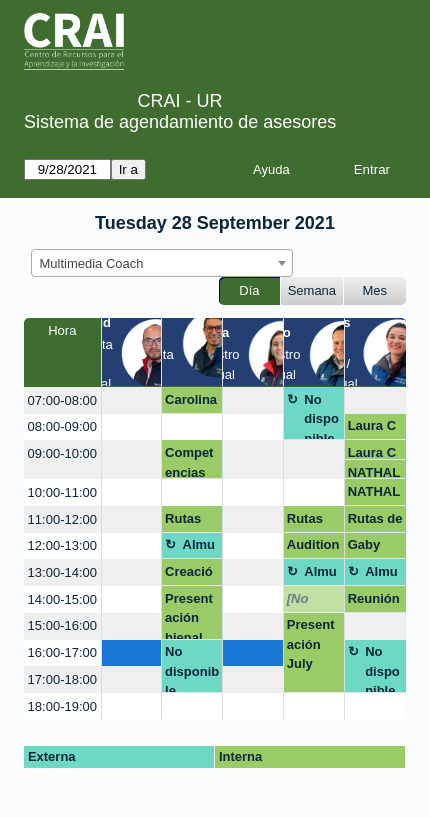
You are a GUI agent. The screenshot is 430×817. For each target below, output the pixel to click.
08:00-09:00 (62, 426)
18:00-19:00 (62, 706)
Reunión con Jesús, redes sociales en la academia (374, 602)
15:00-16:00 (62, 625)
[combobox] (162, 263)
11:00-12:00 (62, 519)
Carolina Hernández (191, 403)
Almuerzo (199, 548)
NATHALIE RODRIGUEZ (374, 472)
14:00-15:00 (62, 599)
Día (249, 290)
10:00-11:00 (62, 492)
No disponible (321, 416)
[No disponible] (314, 602)
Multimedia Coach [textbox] (92, 263)
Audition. (313, 548)
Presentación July (311, 644)
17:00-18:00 (62, 679)
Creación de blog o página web (189, 575)
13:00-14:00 (62, 572)
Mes (375, 290)
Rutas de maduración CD (192, 522)
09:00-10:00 (62, 453)
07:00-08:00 (62, 400)
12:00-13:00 (62, 545)
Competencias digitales (191, 462)
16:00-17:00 (62, 652)
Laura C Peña (372, 429)
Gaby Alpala (367, 548)
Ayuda (271, 169)
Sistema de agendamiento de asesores (180, 122)
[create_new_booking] (132, 400)
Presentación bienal (189, 615)
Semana (312, 290)
